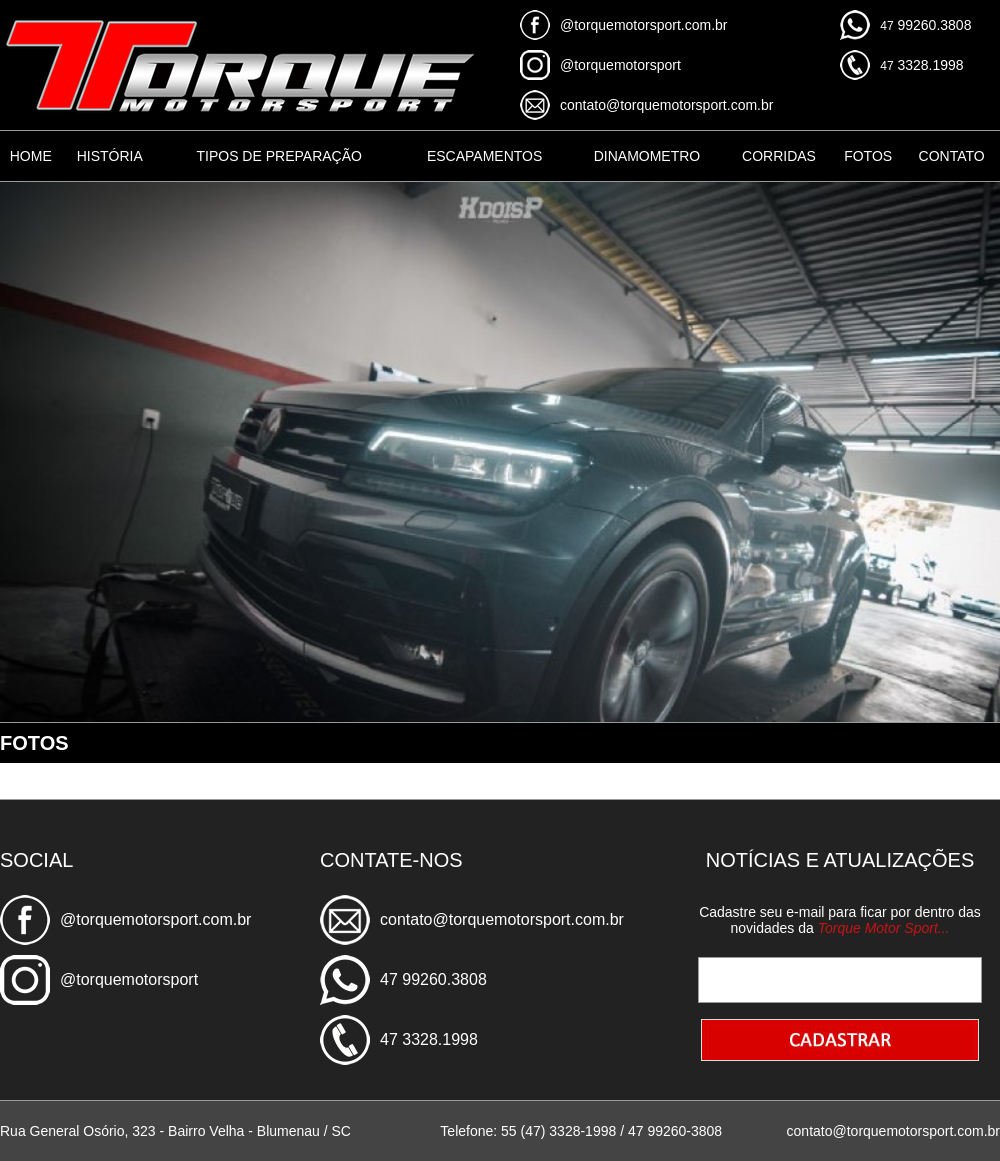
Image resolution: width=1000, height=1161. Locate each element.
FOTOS (868, 156)
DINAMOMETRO (647, 156)
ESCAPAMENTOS (484, 156)
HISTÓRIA (110, 156)
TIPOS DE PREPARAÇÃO (278, 156)
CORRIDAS (779, 156)
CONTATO (952, 156)
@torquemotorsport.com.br (644, 25)
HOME (31, 156)
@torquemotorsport (620, 65)
